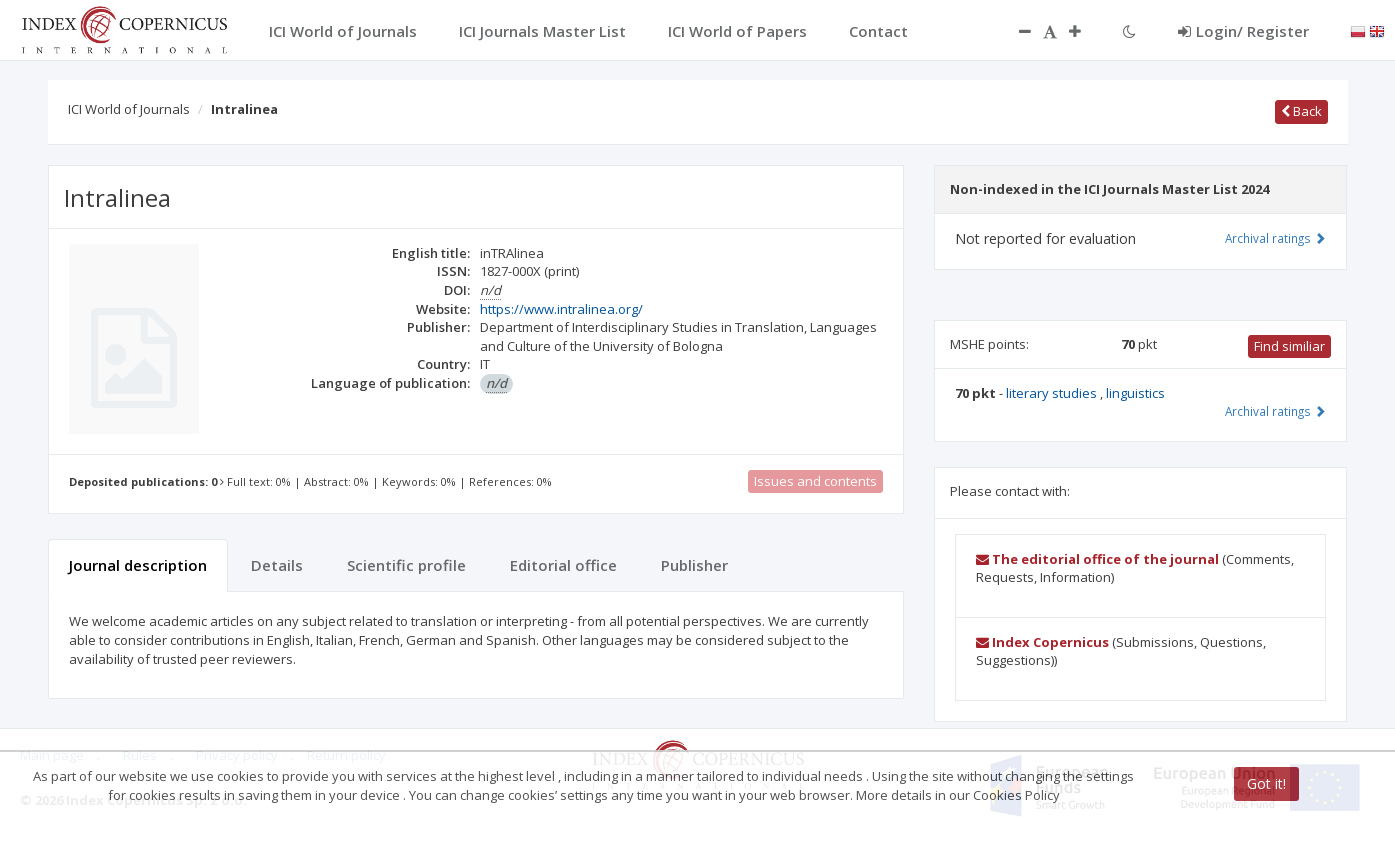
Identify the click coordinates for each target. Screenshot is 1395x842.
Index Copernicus (1042, 642)
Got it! (1266, 783)
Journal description (138, 565)
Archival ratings (1275, 238)
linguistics (1135, 393)
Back (1301, 111)
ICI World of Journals (129, 109)
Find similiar (1289, 346)
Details (277, 565)
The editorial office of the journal (1097, 559)
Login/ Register (1243, 31)
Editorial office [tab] (563, 565)
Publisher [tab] (694, 565)
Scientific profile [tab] (406, 565)
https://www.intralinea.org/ (561, 309)
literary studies (1053, 393)
